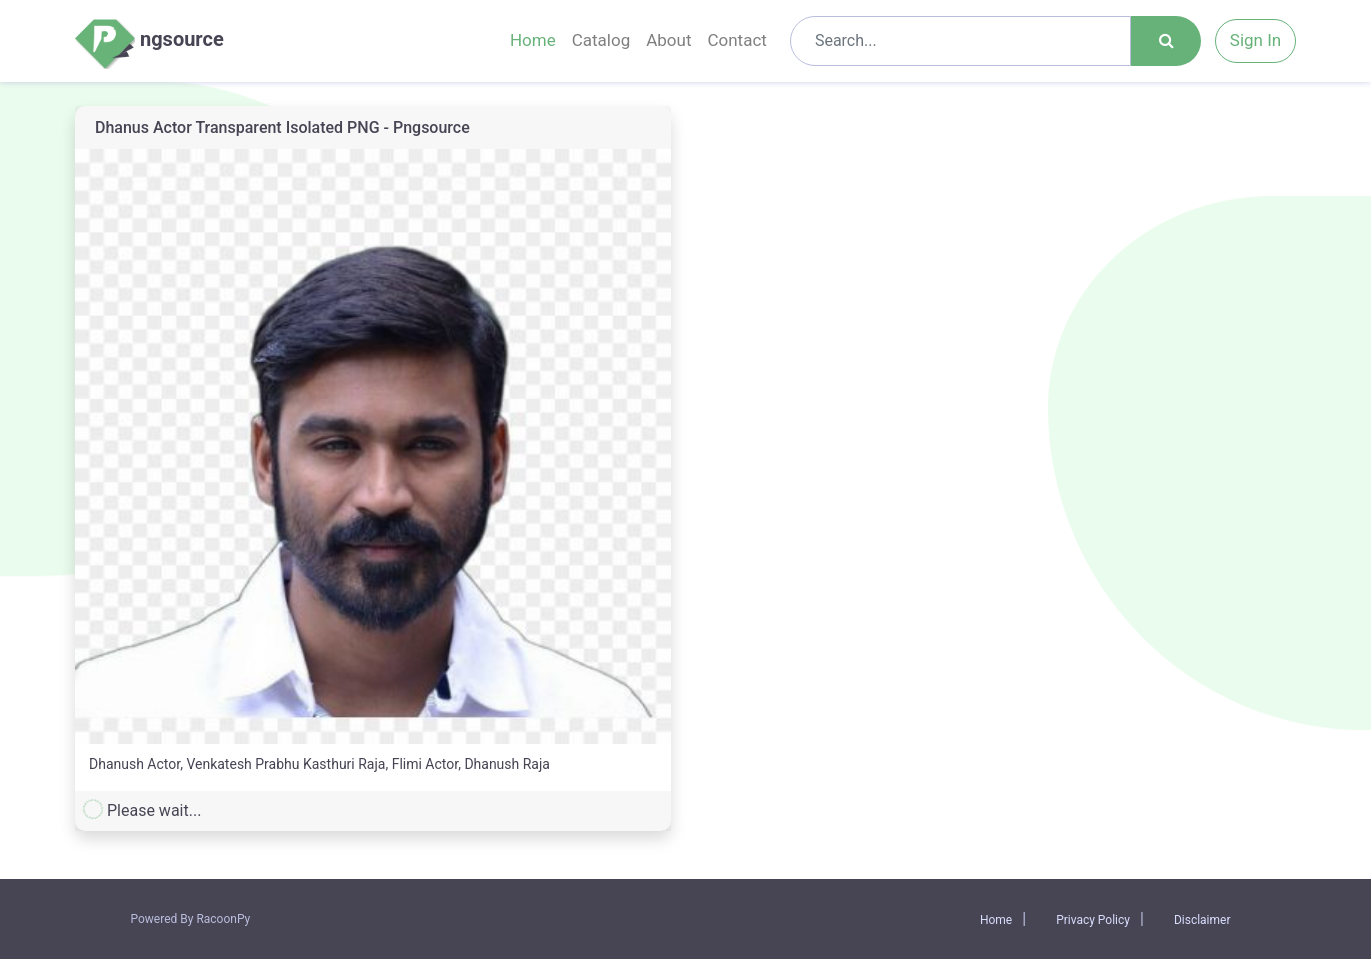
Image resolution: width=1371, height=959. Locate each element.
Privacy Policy (1093, 920)
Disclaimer (1202, 920)
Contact (736, 40)
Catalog (601, 40)
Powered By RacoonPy (191, 919)
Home (533, 40)
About (668, 40)
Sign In (1255, 40)
